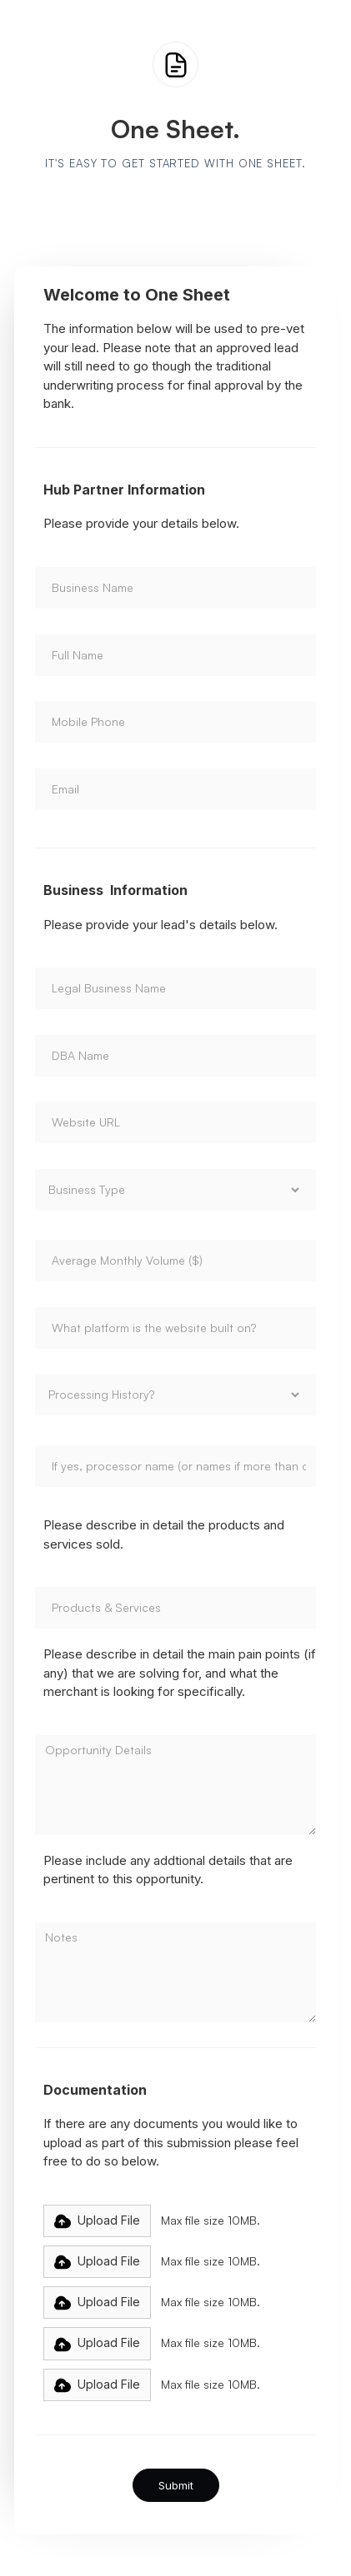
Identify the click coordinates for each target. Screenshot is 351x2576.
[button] (97, 2221)
